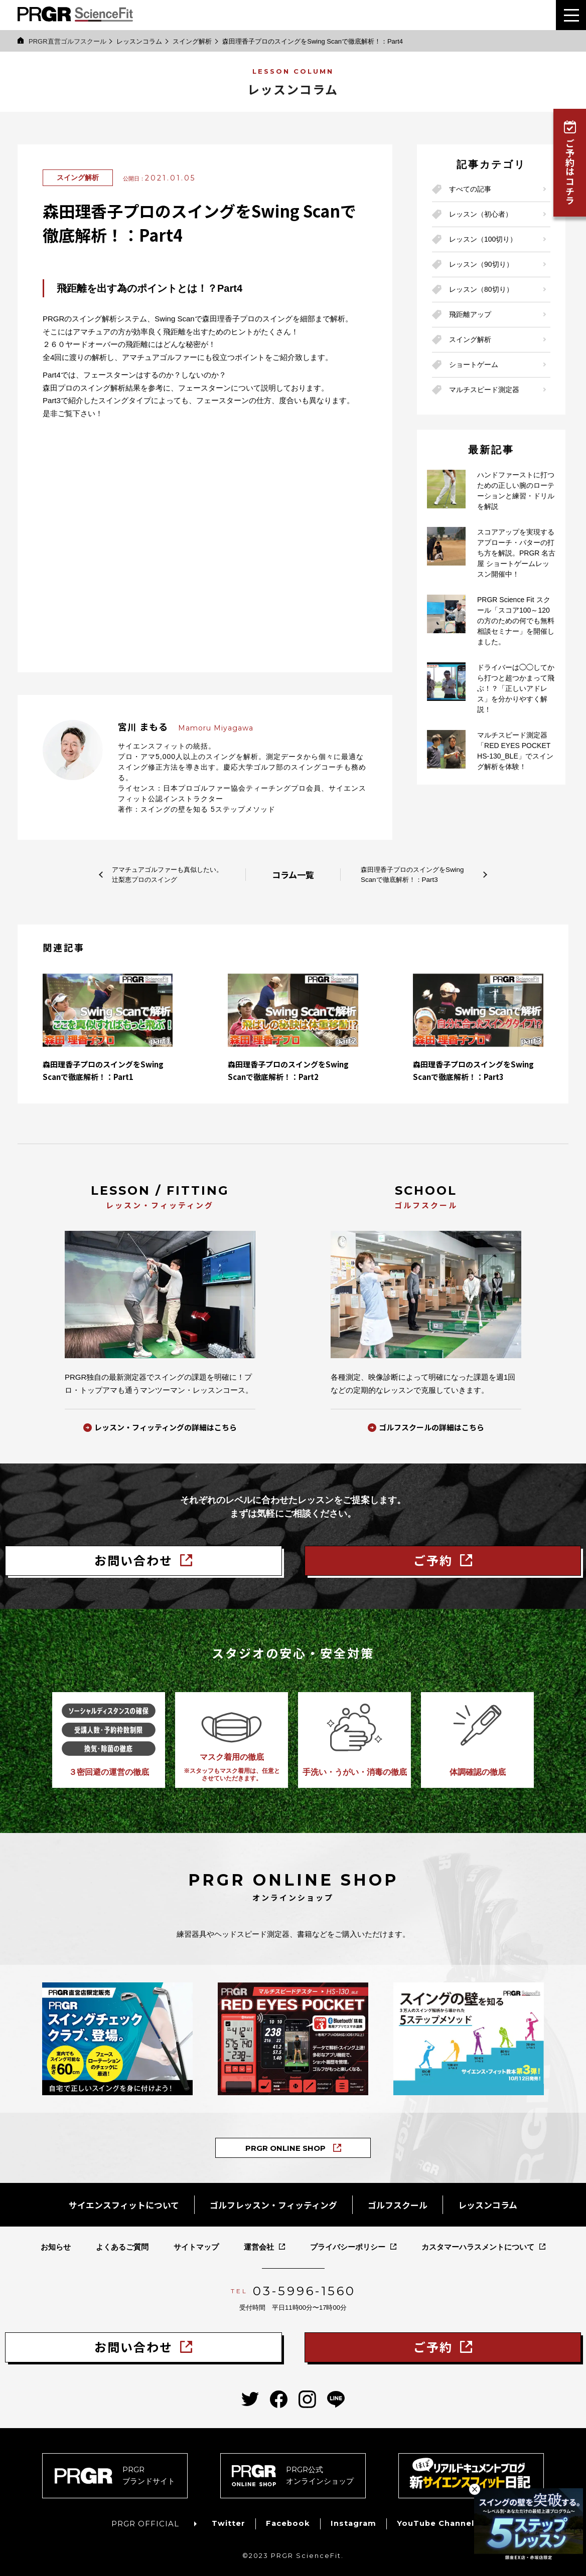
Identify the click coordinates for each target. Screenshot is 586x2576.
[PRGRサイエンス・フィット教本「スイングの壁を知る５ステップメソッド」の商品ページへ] (468, 2037)
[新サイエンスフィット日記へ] (471, 2468)
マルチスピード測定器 (484, 390)
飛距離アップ (470, 314)
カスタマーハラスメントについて (477, 2242)
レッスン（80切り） (481, 289)
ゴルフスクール (402, 2201)
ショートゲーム (473, 364)
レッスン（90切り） (481, 264)
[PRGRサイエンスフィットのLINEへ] (336, 2391)
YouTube (436, 2516)
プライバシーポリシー (347, 2242)
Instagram (353, 2516)
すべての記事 (470, 189)
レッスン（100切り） (483, 239)
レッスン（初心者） (480, 214)
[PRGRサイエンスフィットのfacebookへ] (278, 2392)
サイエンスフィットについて (116, 2201)
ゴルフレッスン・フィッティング (273, 2201)
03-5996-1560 (304, 2286)
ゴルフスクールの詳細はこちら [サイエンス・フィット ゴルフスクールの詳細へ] (431, 1427)
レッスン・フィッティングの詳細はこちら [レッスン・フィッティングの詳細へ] (165, 1427)
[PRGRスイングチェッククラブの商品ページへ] (117, 2037)
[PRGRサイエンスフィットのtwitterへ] (250, 2392)
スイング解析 (192, 41)
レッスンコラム (139, 41)
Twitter (227, 2516)
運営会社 (259, 2242)
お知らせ (56, 2242)
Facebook (287, 2516)
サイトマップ (196, 2242)
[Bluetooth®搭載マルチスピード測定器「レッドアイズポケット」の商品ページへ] (293, 2037)
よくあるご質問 (122, 2242)
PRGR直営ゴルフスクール (62, 41)
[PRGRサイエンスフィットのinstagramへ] (307, 2392)
